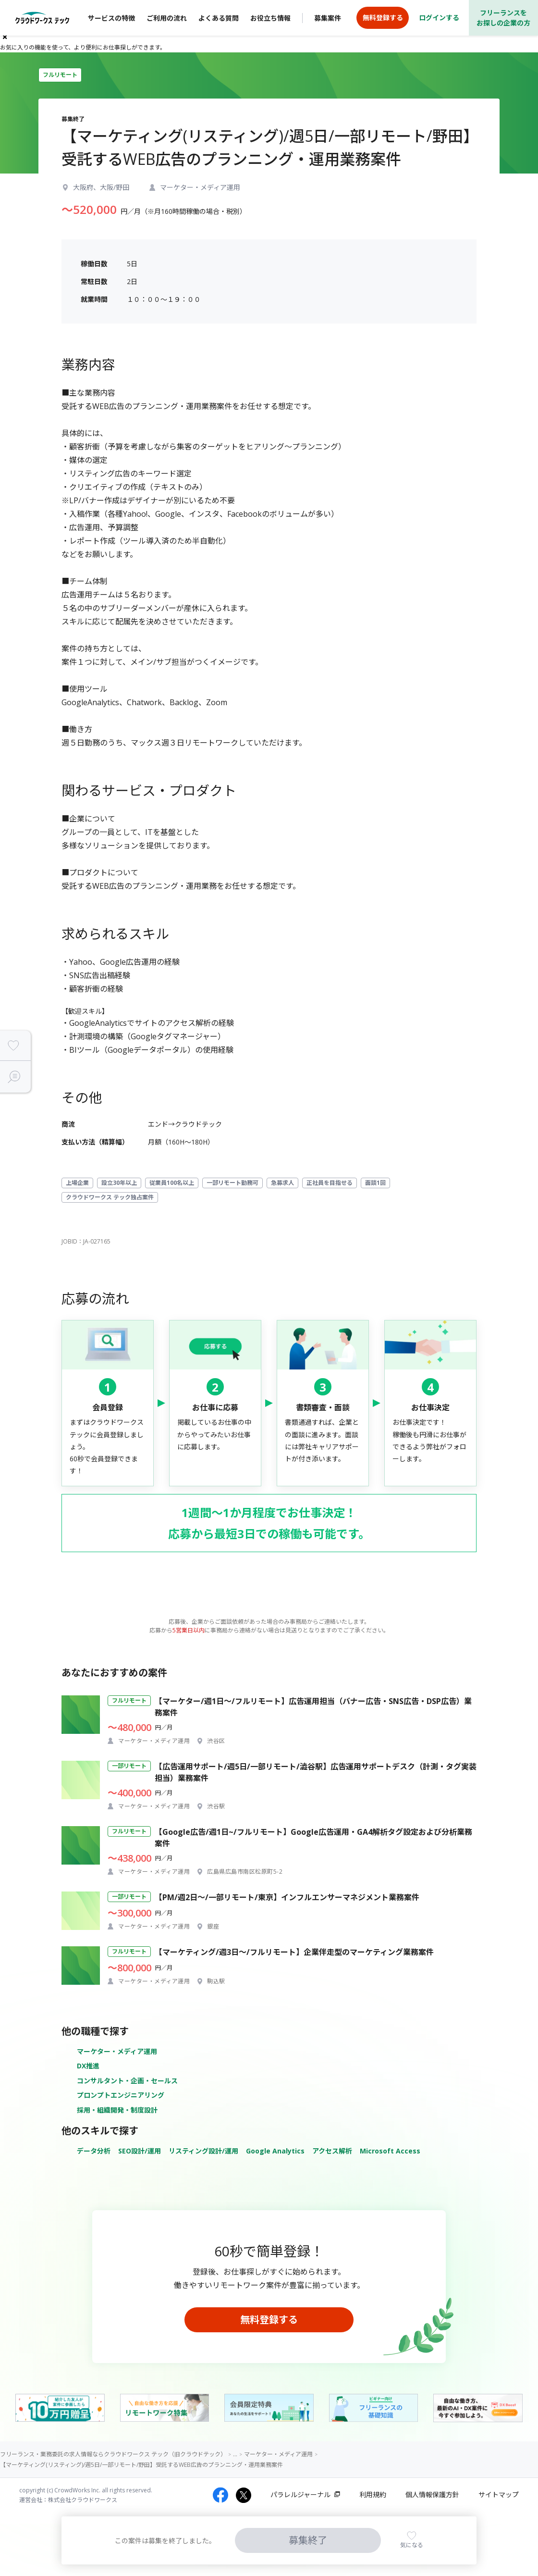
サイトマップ (498, 2494)
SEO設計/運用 (139, 2150)
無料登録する (269, 2319)
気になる (411, 2545)
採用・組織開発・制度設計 (117, 2110)
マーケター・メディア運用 (117, 2051)
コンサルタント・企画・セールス (127, 2080)
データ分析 (93, 2150)
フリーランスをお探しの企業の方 (503, 17)
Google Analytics (275, 2150)
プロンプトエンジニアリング (120, 2095)
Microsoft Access (390, 2150)
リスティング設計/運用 (203, 2150)
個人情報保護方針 (432, 2494)
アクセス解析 (332, 2150)
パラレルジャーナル (300, 2494)
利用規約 (372, 2494)
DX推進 (88, 2065)
